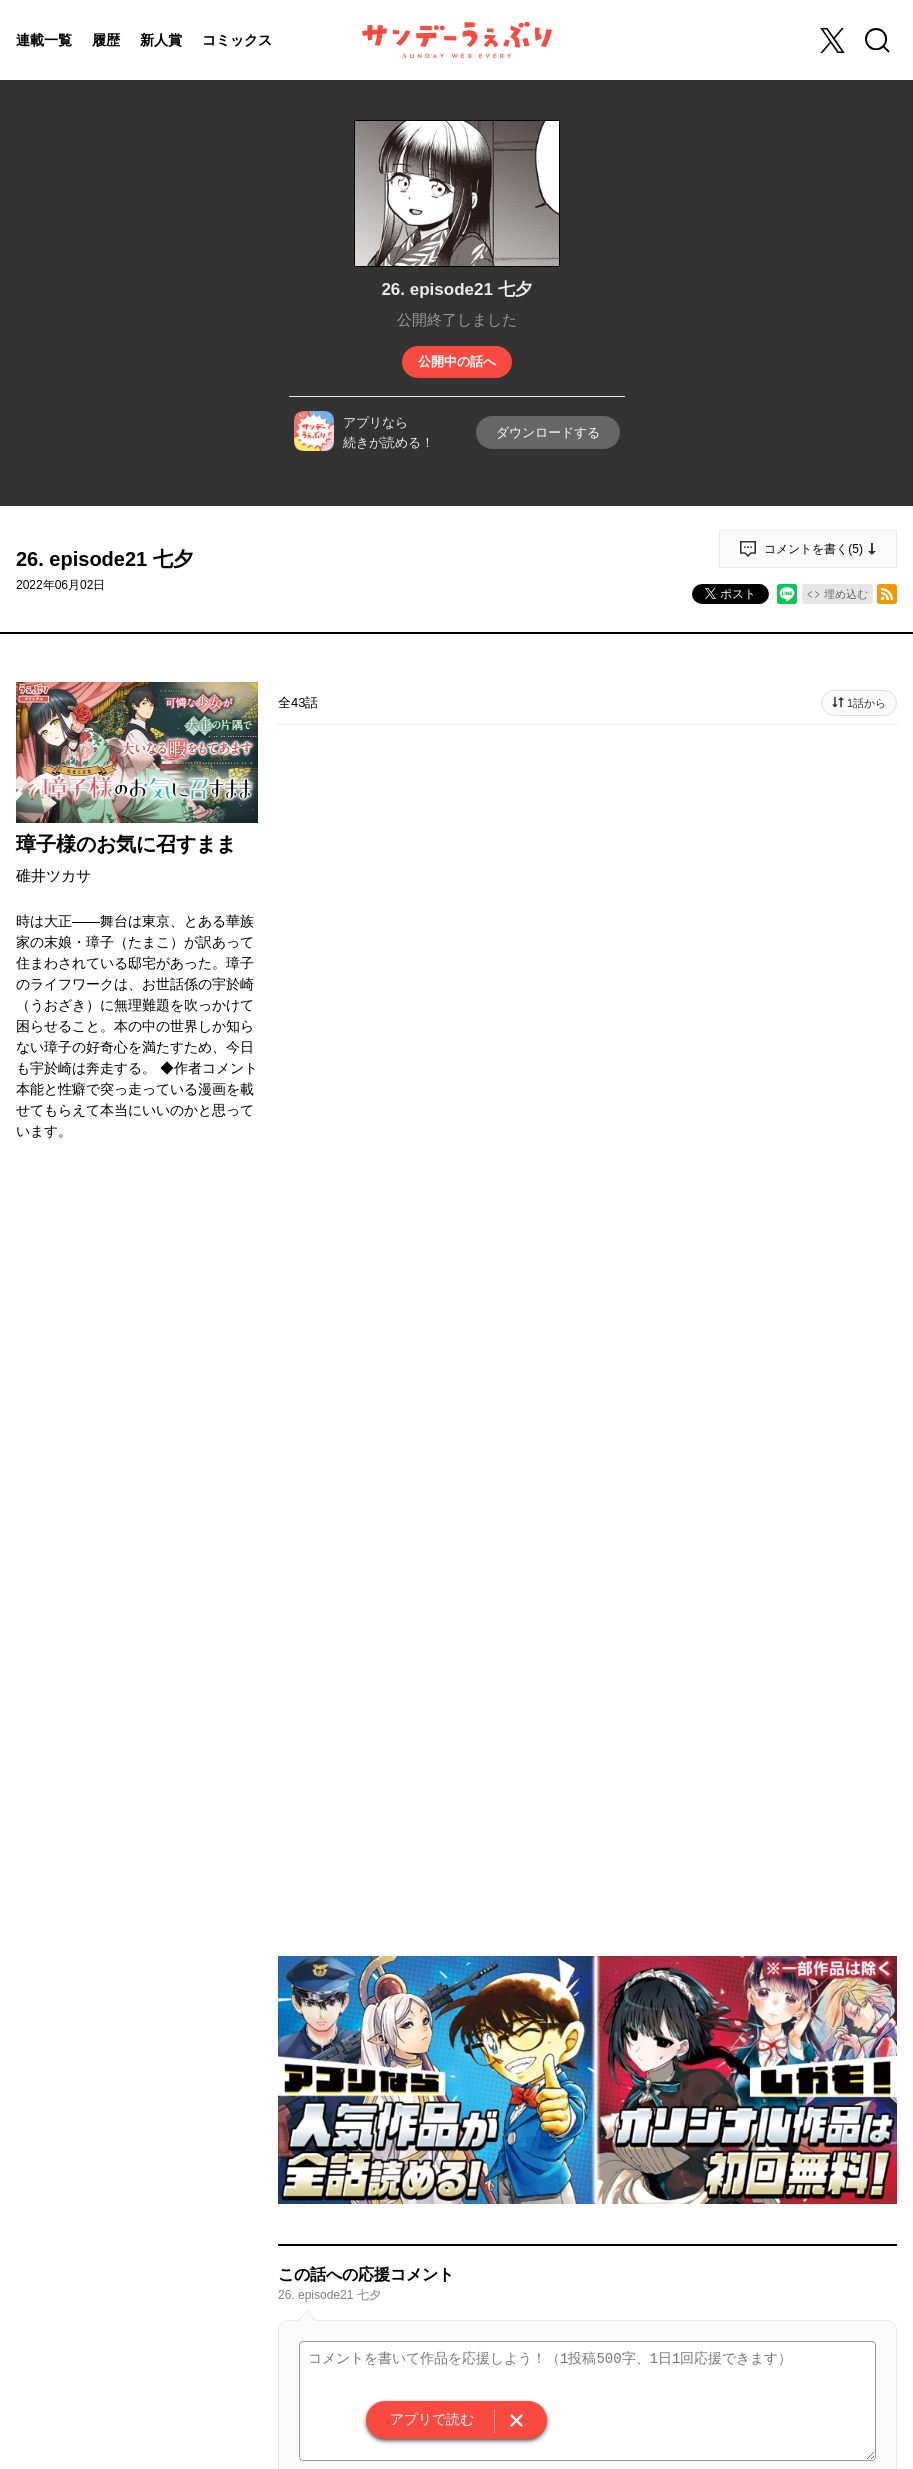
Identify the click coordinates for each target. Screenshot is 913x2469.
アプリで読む (432, 2419)
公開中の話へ (457, 361)
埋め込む (846, 594)
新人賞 (161, 40)
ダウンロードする (548, 432)
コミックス (237, 40)
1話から (866, 703)
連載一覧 (44, 40)
